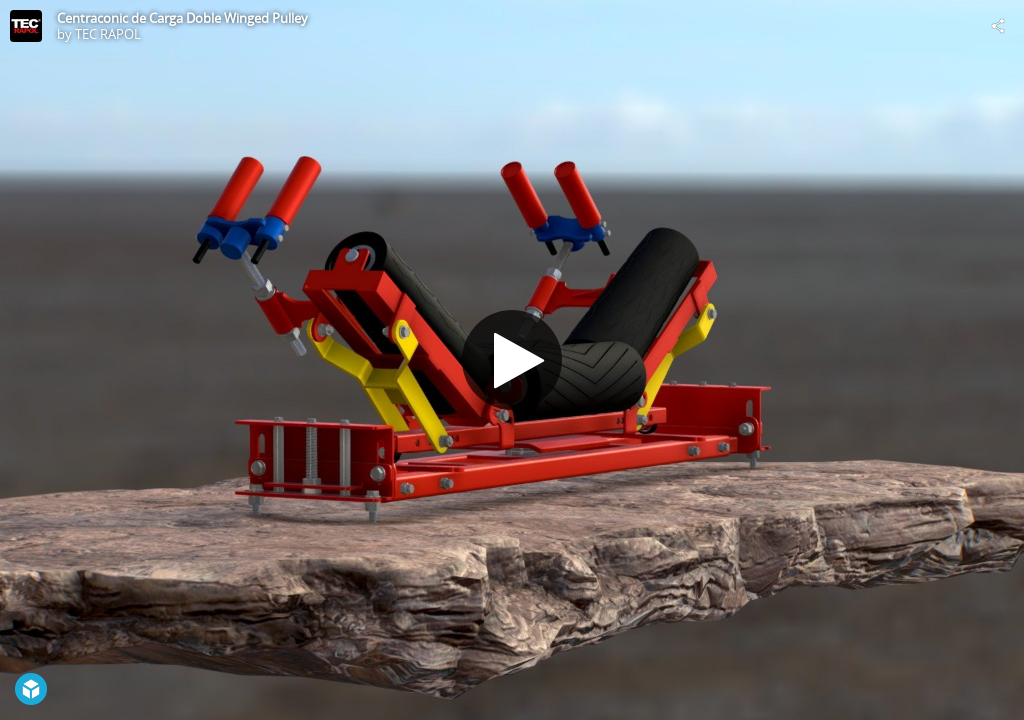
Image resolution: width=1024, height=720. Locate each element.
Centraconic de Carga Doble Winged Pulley (182, 18)
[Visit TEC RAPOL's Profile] (26, 26)
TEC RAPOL (108, 34)
